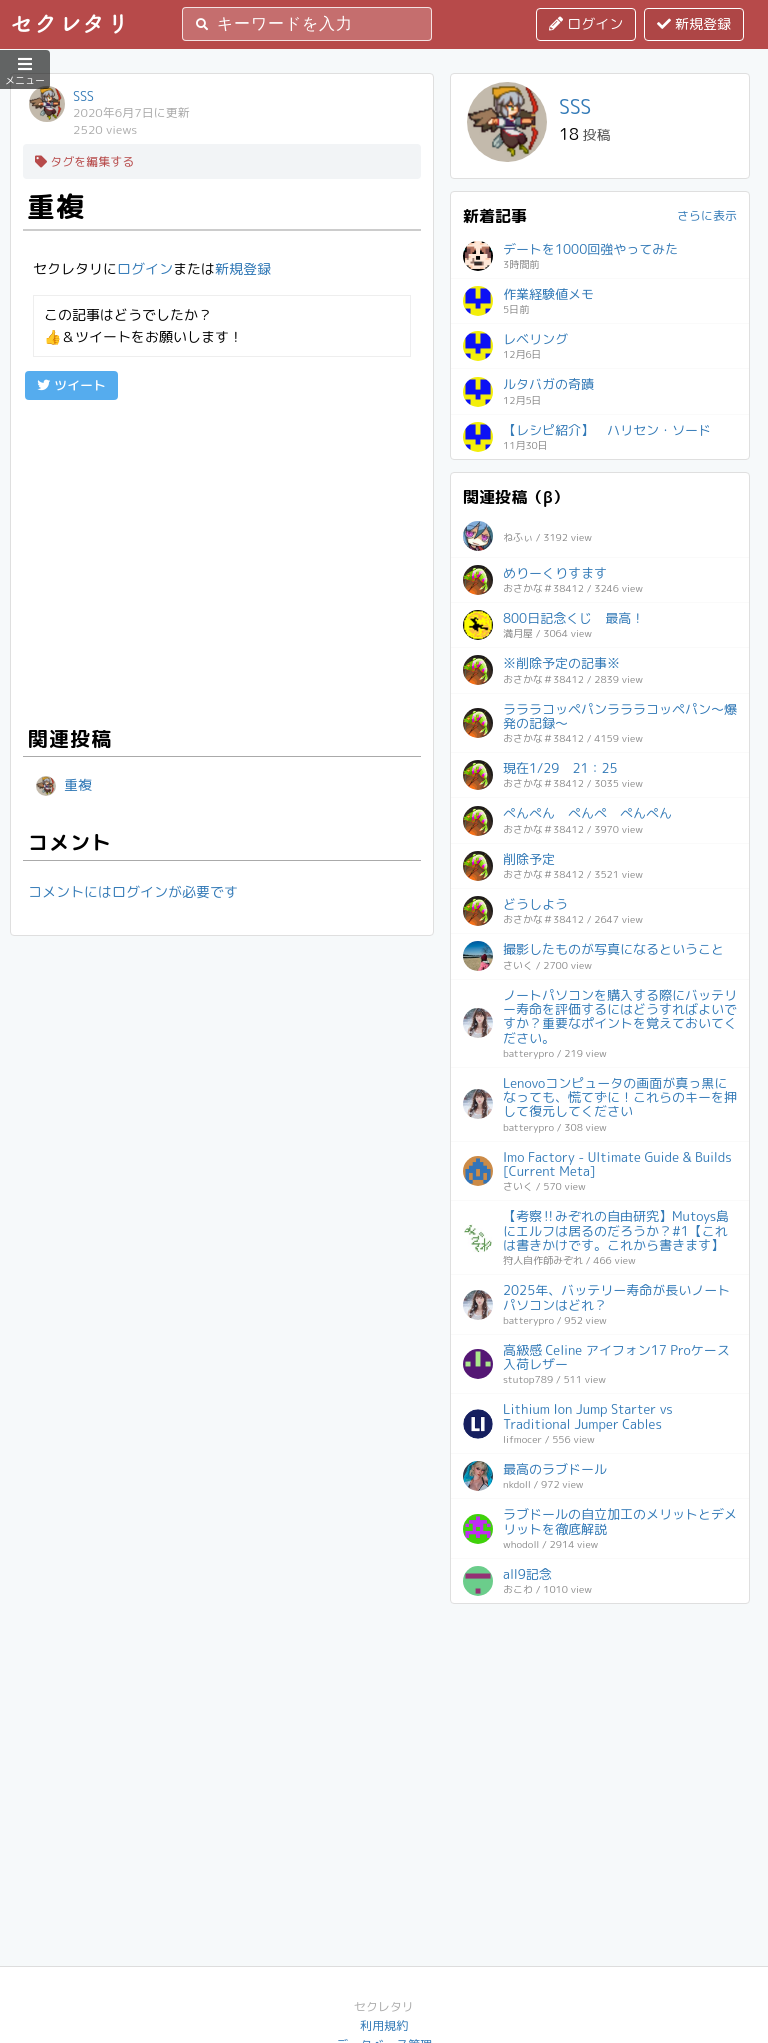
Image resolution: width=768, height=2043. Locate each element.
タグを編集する (84, 161)
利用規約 (384, 2025)
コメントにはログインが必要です (133, 891)
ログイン (586, 23)
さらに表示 (707, 215)
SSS (83, 96)
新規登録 (694, 23)
